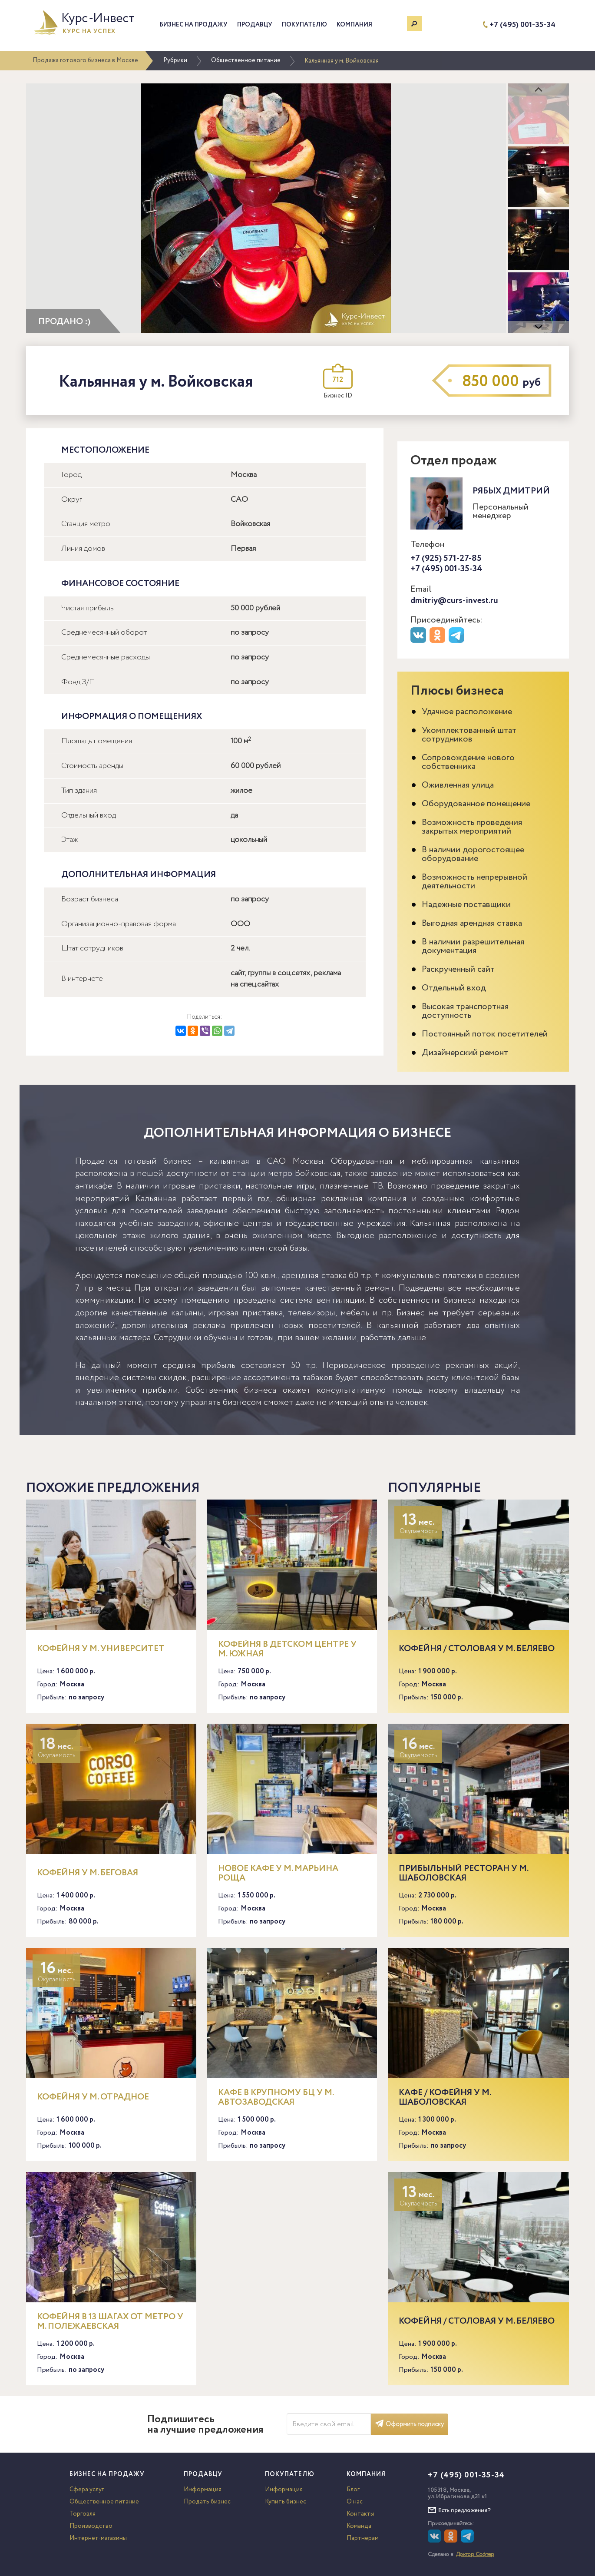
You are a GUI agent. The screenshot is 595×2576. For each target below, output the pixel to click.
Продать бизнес (207, 2501)
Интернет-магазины (98, 2538)
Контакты (360, 2514)
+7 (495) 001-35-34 (522, 25)
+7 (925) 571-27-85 (446, 558)
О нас (355, 2501)
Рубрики (175, 60)
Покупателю (304, 24)
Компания (354, 24)
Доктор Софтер (475, 2554)
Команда (359, 2526)
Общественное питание (246, 60)
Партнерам (363, 2538)
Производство (90, 2526)
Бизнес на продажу (194, 24)
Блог (353, 2489)
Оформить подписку (409, 2424)
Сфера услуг (86, 2489)
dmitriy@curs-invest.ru (454, 600)
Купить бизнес (285, 2501)
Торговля (82, 2514)
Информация (202, 2489)
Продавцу (254, 24)
